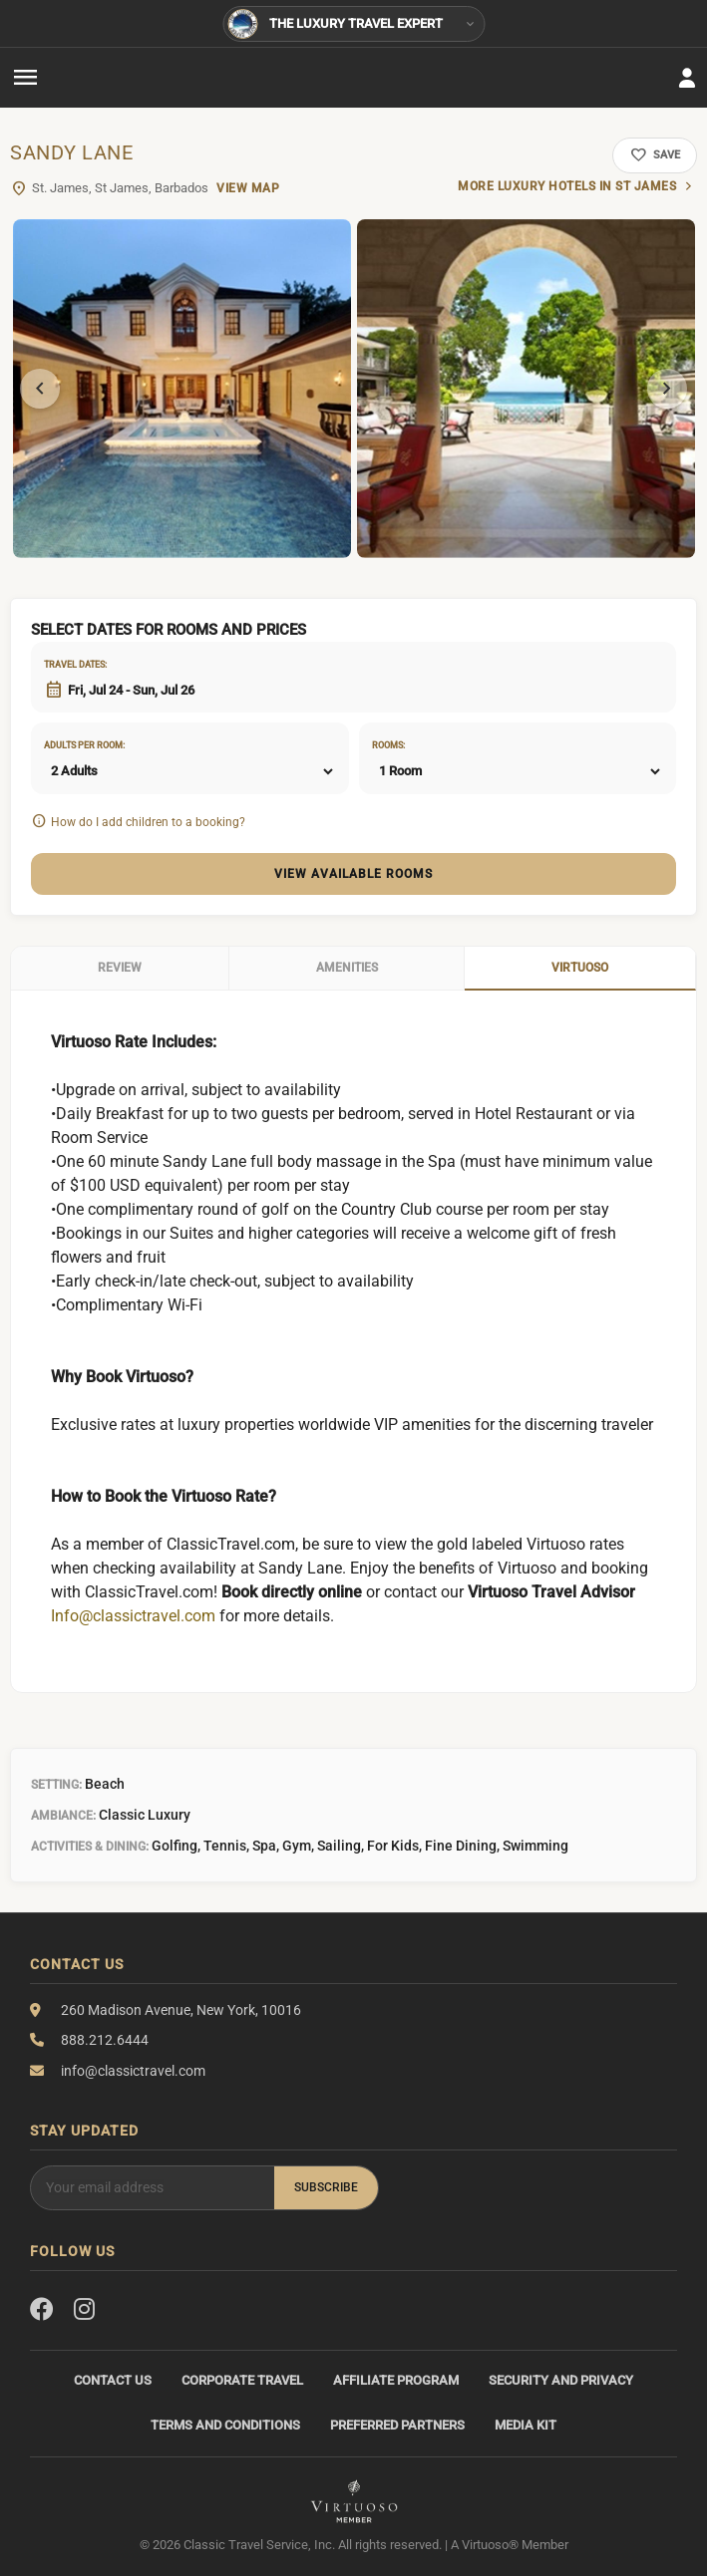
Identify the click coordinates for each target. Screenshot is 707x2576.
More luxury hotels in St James (567, 186)
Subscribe (326, 2187)
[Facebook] (42, 2310)
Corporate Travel (242, 2380)
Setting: (56, 1785)
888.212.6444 (105, 2040)
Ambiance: (63, 1816)
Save (654, 155)
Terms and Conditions (225, 2425)
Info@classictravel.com (133, 1615)
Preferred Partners (397, 2425)
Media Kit (525, 2425)
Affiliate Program (396, 2380)
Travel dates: (69, 665)
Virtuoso (579, 968)
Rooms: (388, 745)
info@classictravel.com (133, 2071)
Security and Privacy (561, 2380)
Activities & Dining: (90, 1847)
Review (120, 968)
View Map (247, 188)
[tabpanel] (182, 388)
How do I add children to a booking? (148, 822)
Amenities (347, 968)
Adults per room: (69, 745)
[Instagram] (84, 2310)
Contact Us (113, 2380)
